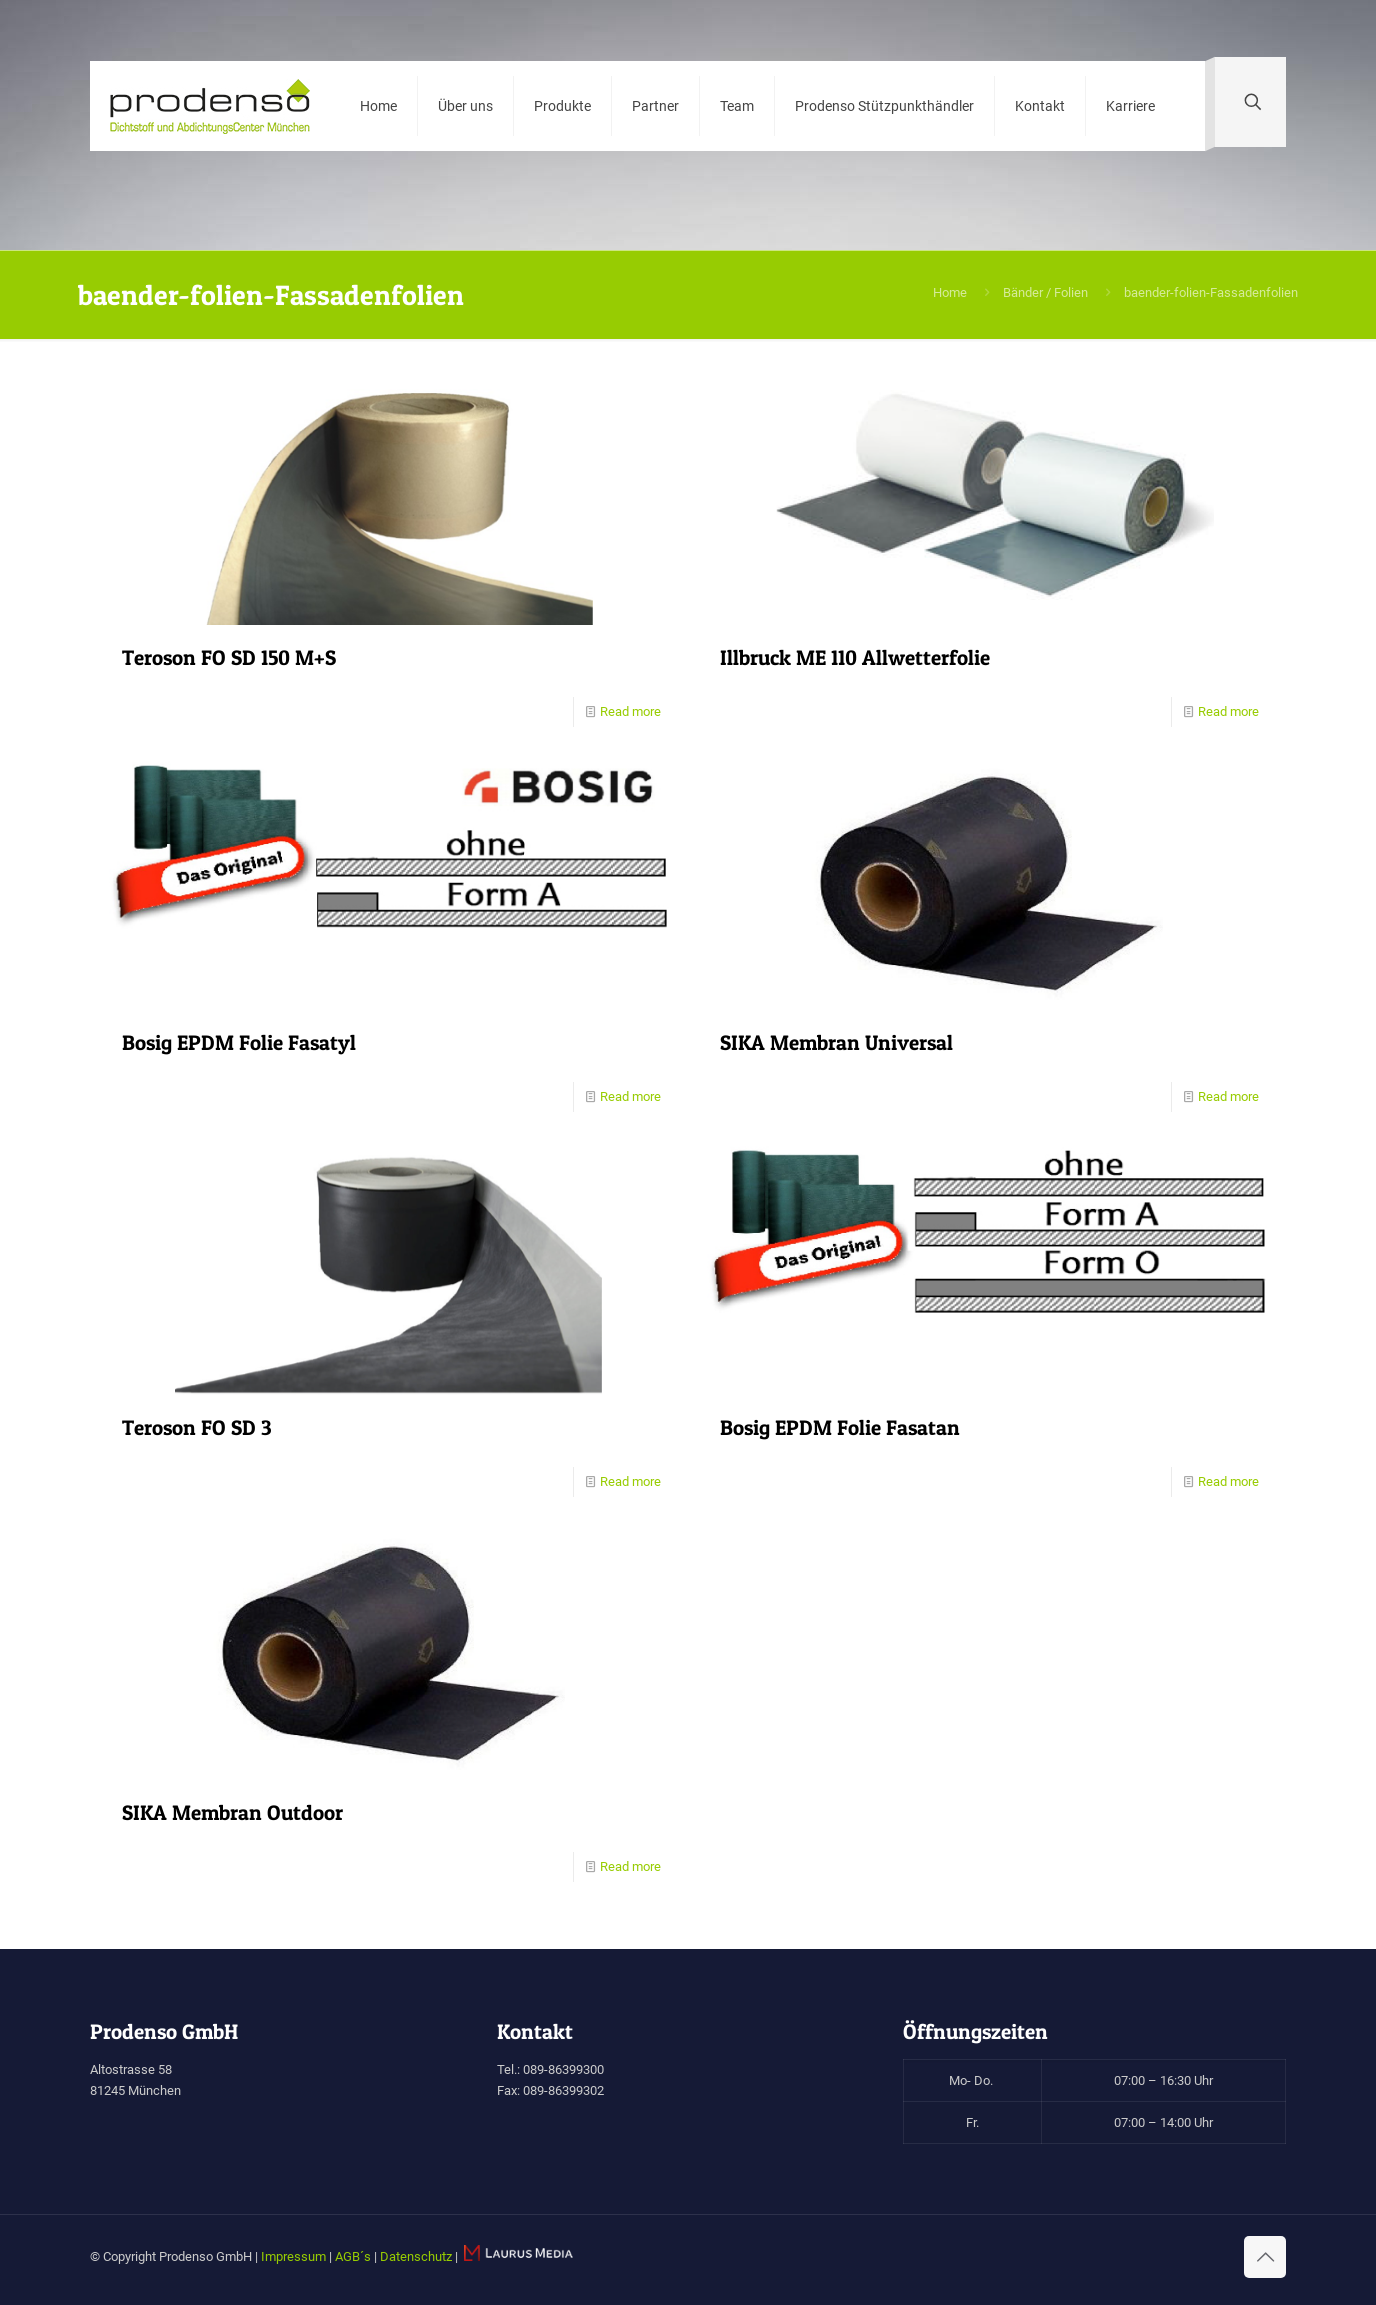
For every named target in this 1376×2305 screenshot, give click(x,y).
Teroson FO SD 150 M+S (229, 657)
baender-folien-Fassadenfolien (1211, 292)
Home (950, 292)
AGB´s (353, 2256)
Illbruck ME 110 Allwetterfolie (855, 657)
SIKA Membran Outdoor (232, 1812)
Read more (630, 711)
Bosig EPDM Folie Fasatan (840, 1427)
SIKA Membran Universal (836, 1042)
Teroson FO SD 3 (197, 1427)
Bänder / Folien (1045, 292)
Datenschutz (416, 2256)
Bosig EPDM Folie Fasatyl (239, 1042)
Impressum (293, 2256)
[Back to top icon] (1265, 2257)
